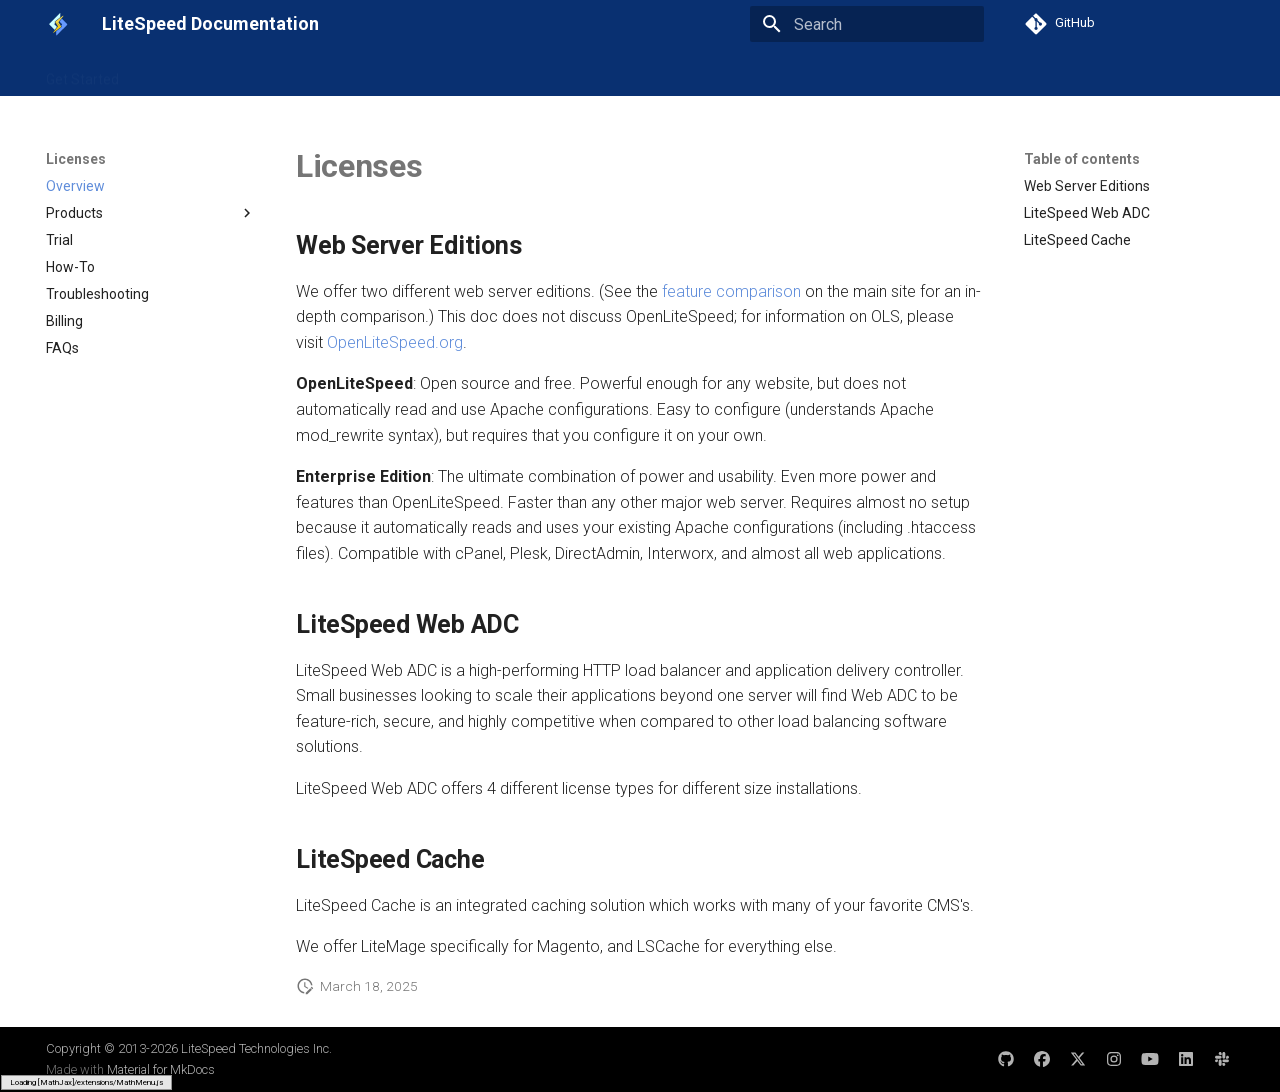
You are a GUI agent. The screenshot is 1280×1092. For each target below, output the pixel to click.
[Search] (867, 24)
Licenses (624, 73)
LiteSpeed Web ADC (370, 73)
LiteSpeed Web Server (213, 73)
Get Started (82, 73)
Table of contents (1082, 159)
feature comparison (731, 291)
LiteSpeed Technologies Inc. (256, 1048)
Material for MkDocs (161, 1069)
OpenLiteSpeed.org (395, 342)
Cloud (555, 73)
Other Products (724, 73)
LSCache (485, 73)
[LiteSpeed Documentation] (58, 24)
